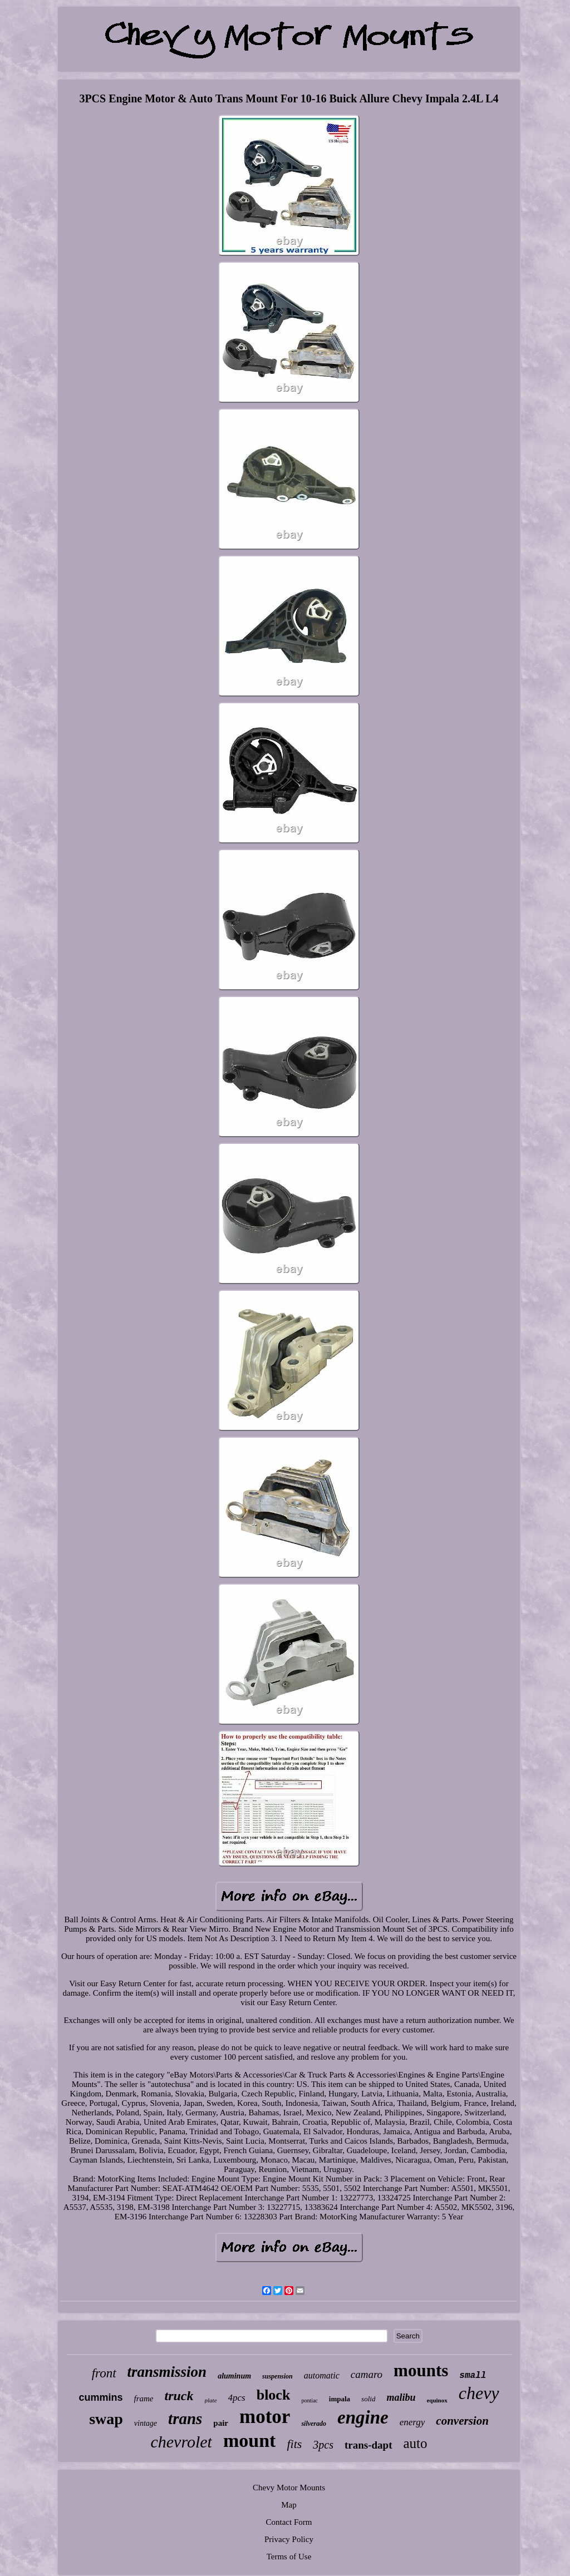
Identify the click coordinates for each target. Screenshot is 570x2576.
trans (185, 2418)
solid (368, 2399)
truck (179, 2396)
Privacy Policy (288, 2539)
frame (144, 2398)
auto (416, 2443)
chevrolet (181, 2441)
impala (339, 2399)
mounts (421, 2370)
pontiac (309, 2400)
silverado (313, 2423)
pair (220, 2423)
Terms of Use (289, 2556)
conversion (462, 2420)
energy (412, 2422)
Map (289, 2504)
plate (211, 2400)
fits (294, 2444)
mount (249, 2440)
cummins (100, 2397)
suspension (277, 2376)
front (104, 2373)
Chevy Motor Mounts (289, 2487)
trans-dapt (368, 2445)
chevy (479, 2393)
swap (106, 2418)
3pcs (323, 2445)
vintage (145, 2423)
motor (264, 2416)
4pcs (236, 2397)
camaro (366, 2374)
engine (363, 2417)
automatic (322, 2375)
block (274, 2395)
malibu (400, 2397)
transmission (167, 2371)
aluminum (234, 2376)
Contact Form (289, 2522)
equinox (436, 2400)
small (472, 2376)
